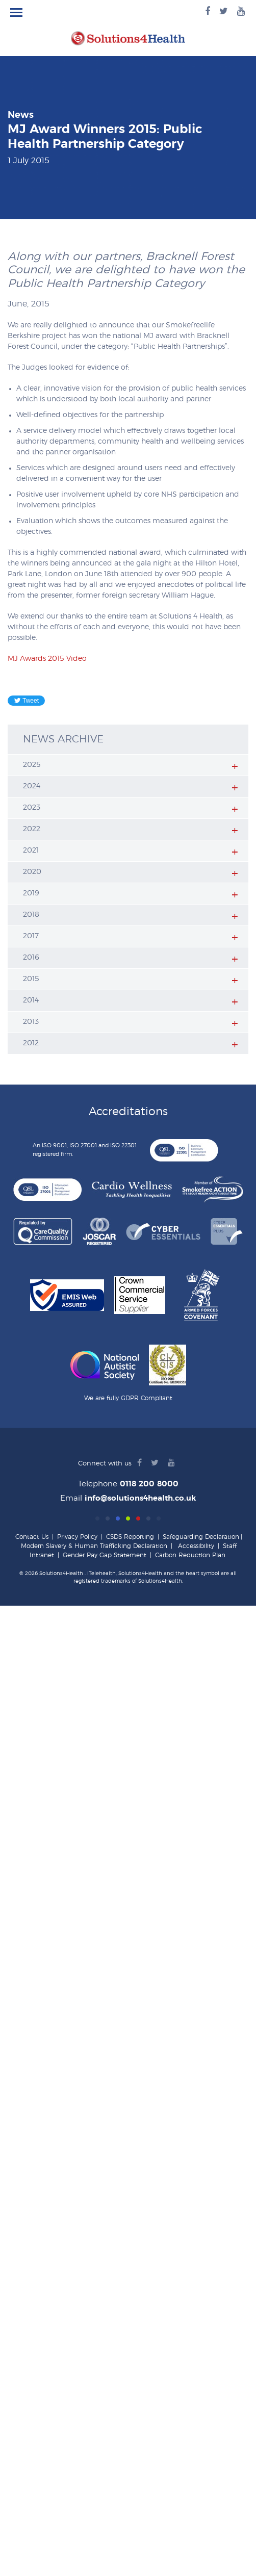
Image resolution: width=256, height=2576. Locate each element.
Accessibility (196, 1546)
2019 (31, 893)
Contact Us (31, 1537)
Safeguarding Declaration (201, 1537)
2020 (32, 871)
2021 (31, 850)
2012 (31, 1043)
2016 (31, 957)
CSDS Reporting (130, 1537)
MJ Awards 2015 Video (47, 658)
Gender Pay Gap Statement (104, 1555)
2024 (31, 786)
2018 (31, 914)
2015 (31, 979)
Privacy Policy (77, 1537)
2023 (31, 807)
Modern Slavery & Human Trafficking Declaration (94, 1546)
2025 (32, 764)
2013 (31, 1021)
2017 (31, 936)
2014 (31, 1000)
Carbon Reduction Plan (190, 1555)
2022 (31, 829)
